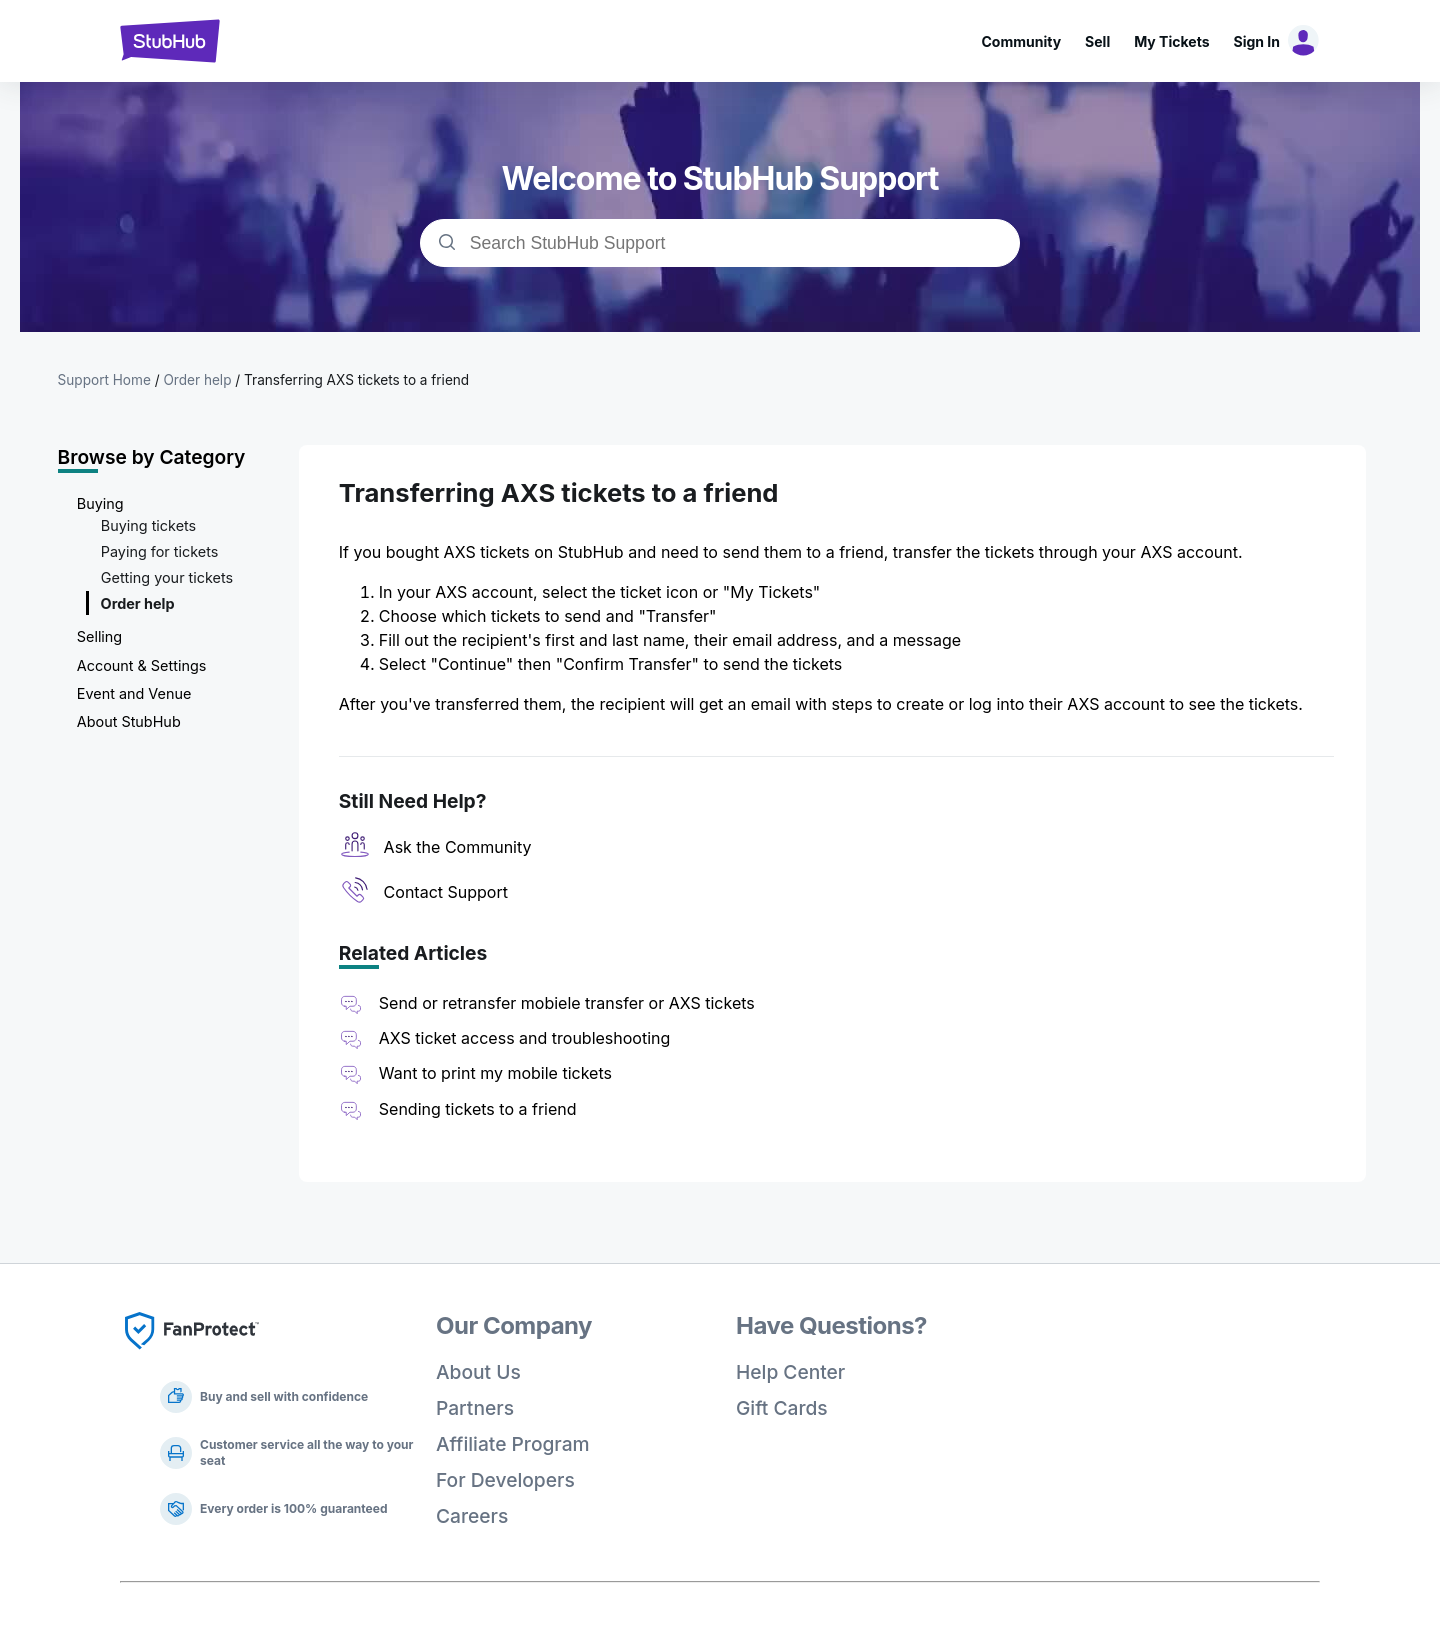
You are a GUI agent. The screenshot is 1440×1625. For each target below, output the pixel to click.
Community (1021, 41)
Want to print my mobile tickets (495, 1073)
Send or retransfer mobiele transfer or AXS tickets (569, 1003)
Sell (1097, 41)
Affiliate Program (513, 1444)
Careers (472, 1516)
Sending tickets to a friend (478, 1109)
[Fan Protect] (192, 1355)
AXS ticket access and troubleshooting (525, 1038)
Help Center (790, 1372)
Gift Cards (782, 1408)
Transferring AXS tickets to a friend (356, 380)
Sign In (1257, 41)
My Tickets (1171, 41)
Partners (475, 1408)
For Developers (505, 1480)
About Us (478, 1372)
